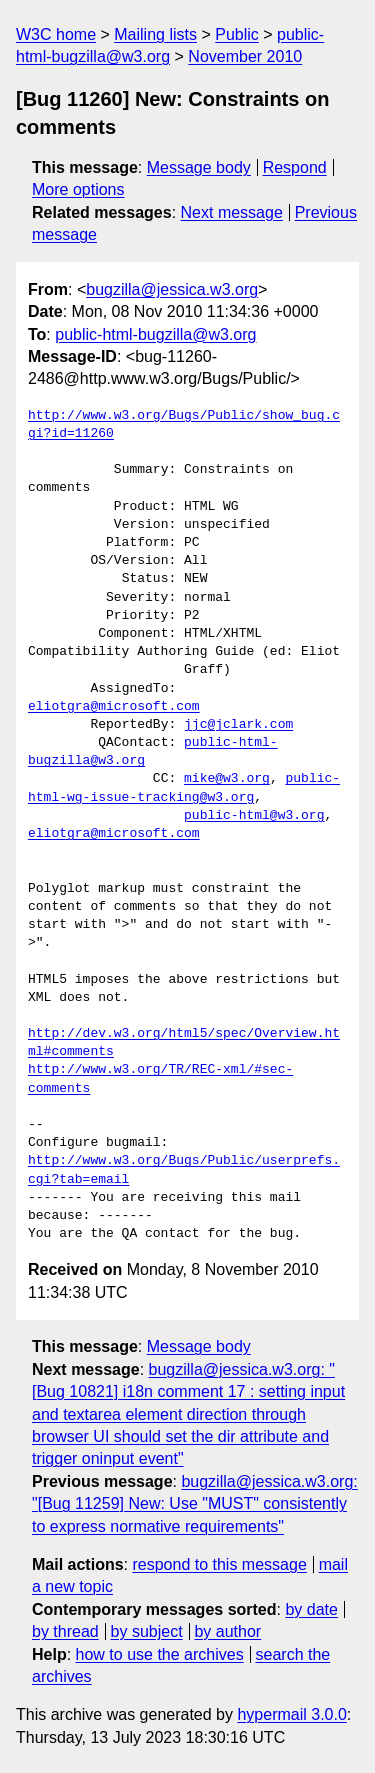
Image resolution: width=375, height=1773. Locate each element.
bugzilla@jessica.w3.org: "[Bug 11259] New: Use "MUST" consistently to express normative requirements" (195, 1504)
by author (227, 1631)
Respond (295, 167)
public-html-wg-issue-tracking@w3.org (184, 788)
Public (237, 34)
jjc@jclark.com (238, 725)
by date (311, 1609)
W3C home (56, 34)
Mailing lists (155, 34)
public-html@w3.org (254, 816)
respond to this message (219, 1564)
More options (78, 189)
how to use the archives (160, 1654)
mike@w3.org (227, 779)
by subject (147, 1631)
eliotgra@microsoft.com (114, 707)
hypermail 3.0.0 (291, 1714)
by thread (65, 1631)
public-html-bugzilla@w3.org (155, 334)
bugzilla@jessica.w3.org (172, 289)
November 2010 (245, 56)
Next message (232, 212)
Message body (199, 167)
